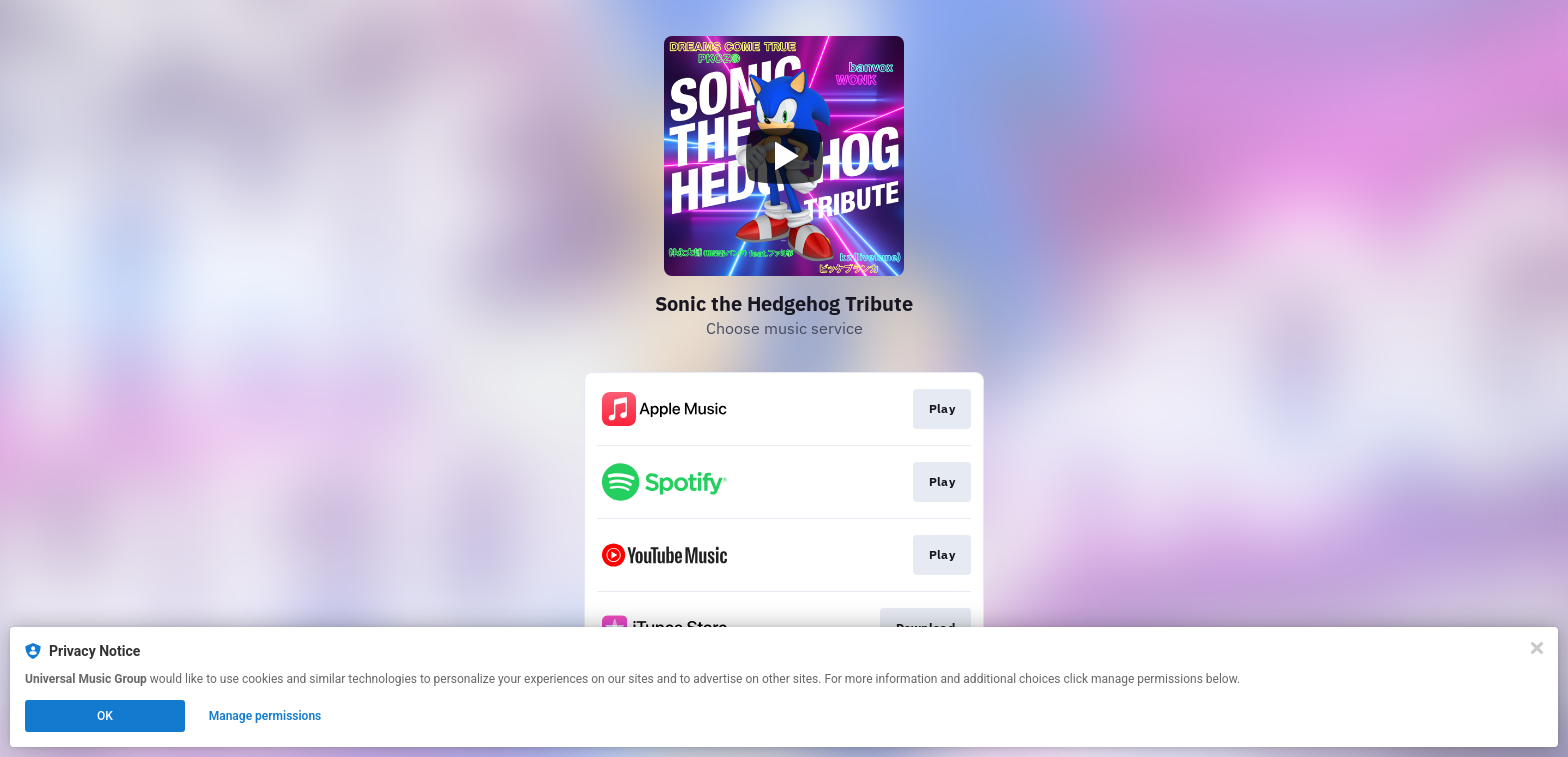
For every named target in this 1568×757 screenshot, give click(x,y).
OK (105, 716)
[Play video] (784, 156)
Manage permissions (265, 716)
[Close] (1537, 648)
